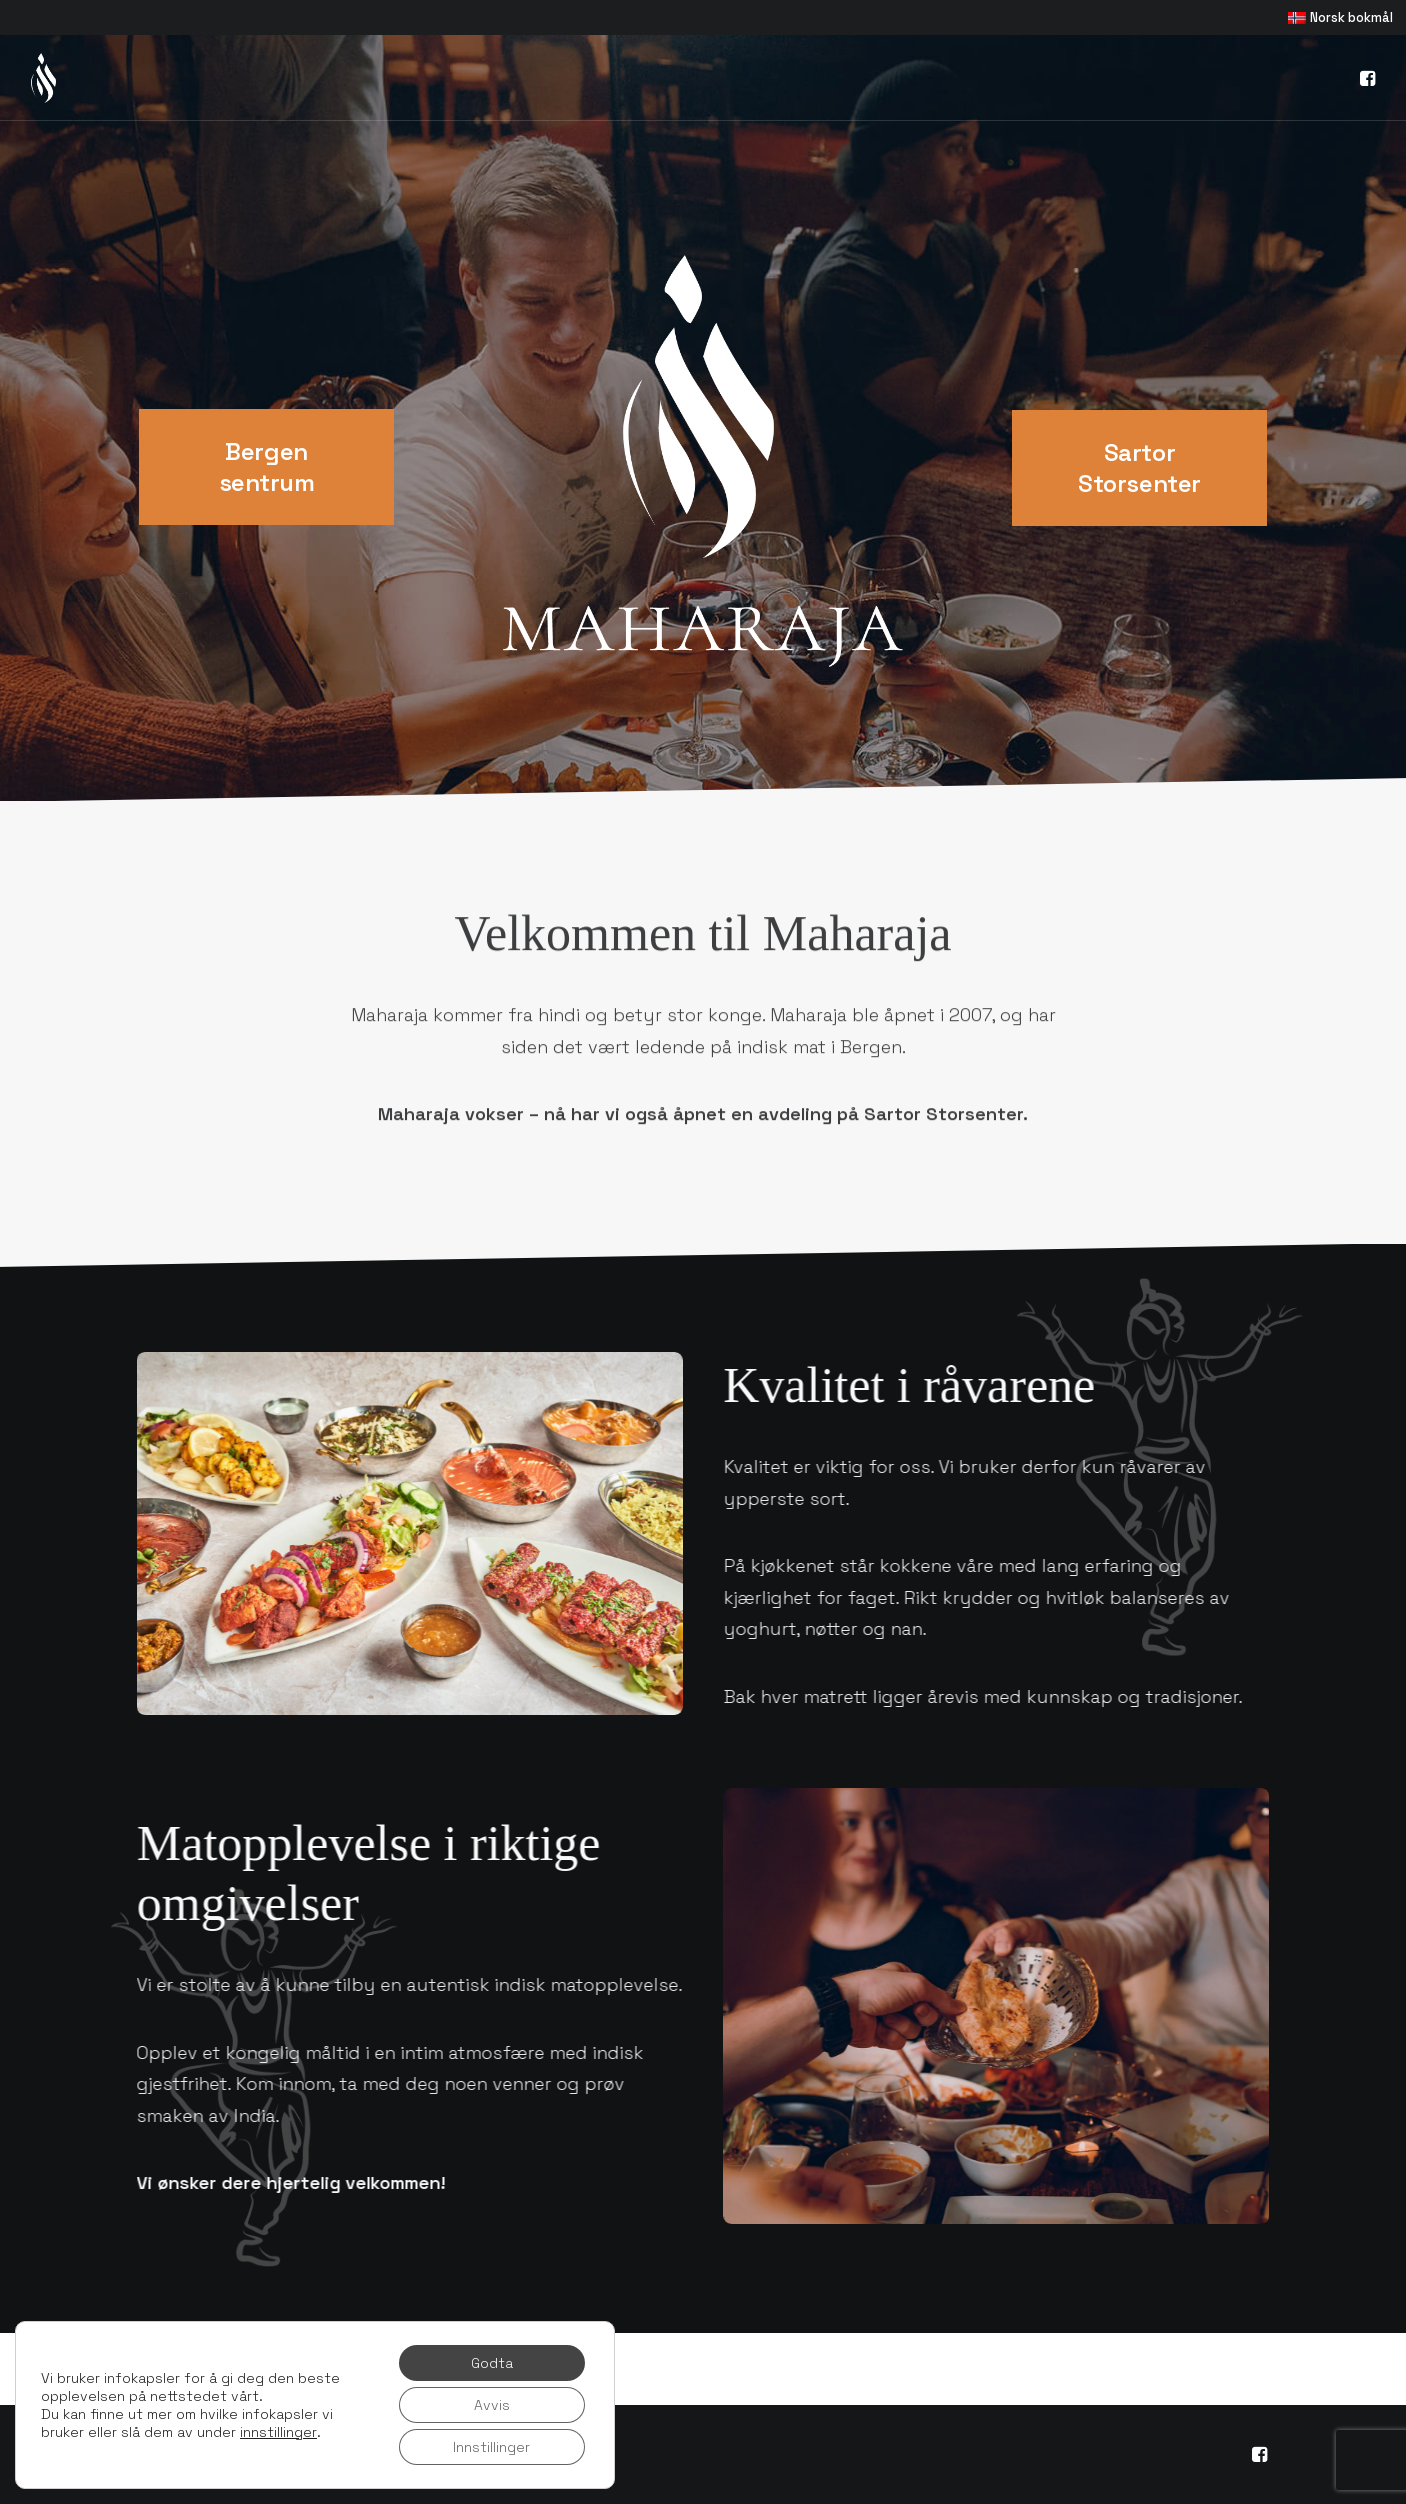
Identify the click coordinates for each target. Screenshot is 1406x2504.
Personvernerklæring (205, 2464)
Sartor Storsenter (1139, 468)
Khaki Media (486, 2442)
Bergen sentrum (267, 467)
